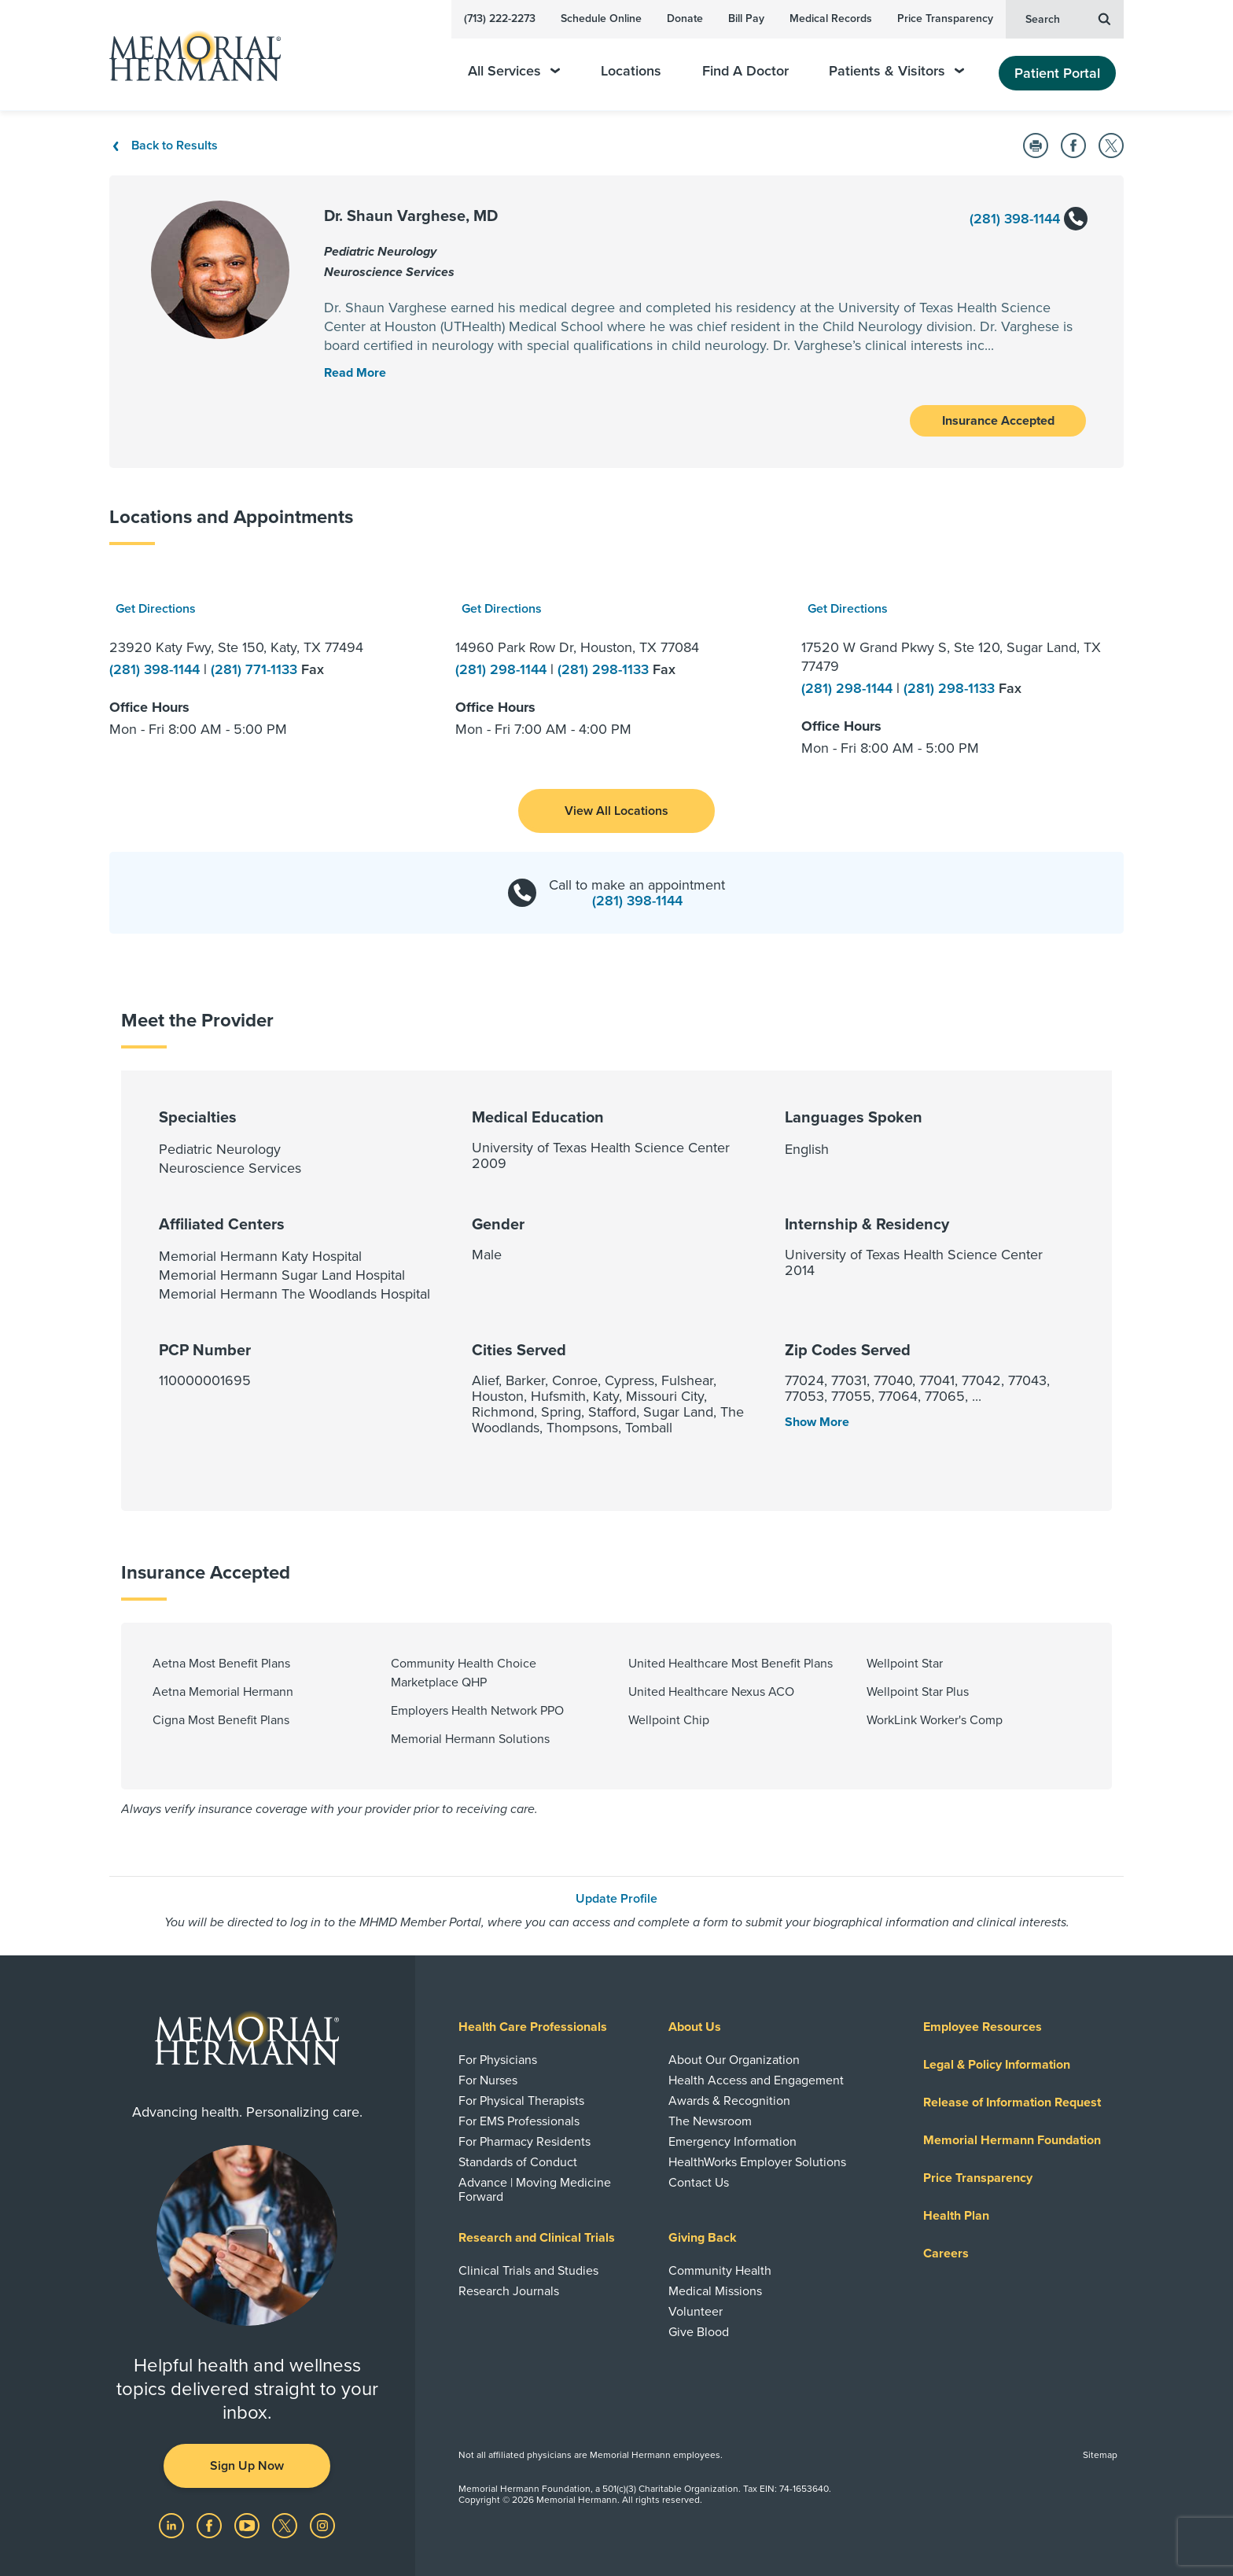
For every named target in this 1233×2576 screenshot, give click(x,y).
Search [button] (1067, 18)
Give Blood (698, 2332)
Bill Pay (746, 18)
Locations (631, 71)
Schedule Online (601, 18)
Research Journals (508, 2291)
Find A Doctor (745, 71)
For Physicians (497, 2060)
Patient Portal (1057, 73)
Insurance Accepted (998, 421)
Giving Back (702, 2238)
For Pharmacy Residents (524, 2142)
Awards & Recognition (729, 2101)
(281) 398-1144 (1028, 220)
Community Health (719, 2271)
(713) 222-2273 (500, 18)
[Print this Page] (1035, 145)
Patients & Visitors (896, 71)
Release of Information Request (1012, 2102)
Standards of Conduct (517, 2162)
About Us (694, 2027)
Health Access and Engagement (756, 2080)
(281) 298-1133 (605, 669)
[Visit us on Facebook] (211, 2525)
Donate (685, 18)
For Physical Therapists (521, 2101)
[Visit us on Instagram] (322, 2525)
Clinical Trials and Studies (528, 2271)
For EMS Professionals (519, 2121)
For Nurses (487, 2080)
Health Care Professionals (532, 2027)
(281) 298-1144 (502, 669)
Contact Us (698, 2183)
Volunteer (695, 2312)
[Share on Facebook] (1073, 145)
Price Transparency (945, 18)
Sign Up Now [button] (247, 2466)
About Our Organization (734, 2060)
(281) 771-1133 (256, 669)
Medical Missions (715, 2291)
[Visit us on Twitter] (286, 2525)
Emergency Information (732, 2142)
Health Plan (956, 2216)
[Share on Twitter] (1111, 145)
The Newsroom (710, 2121)
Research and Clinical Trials (536, 2238)
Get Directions (156, 609)
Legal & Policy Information (996, 2065)
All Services (514, 71)
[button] (616, 811)
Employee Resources (982, 2027)
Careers (946, 2253)
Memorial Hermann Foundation (1012, 2140)
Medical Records (830, 18)
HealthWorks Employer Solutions (757, 2162)
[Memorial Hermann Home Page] (188, 55)
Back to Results (163, 145)
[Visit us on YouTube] (248, 2525)
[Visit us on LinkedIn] (173, 2525)
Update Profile (616, 1899)
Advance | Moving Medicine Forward (534, 2190)
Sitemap (1100, 2454)
